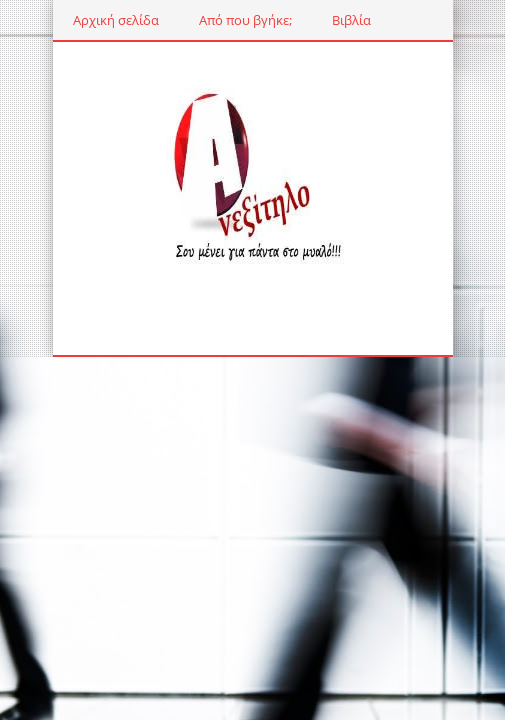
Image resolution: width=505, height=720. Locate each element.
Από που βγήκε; (245, 20)
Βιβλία (351, 20)
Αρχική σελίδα (116, 20)
